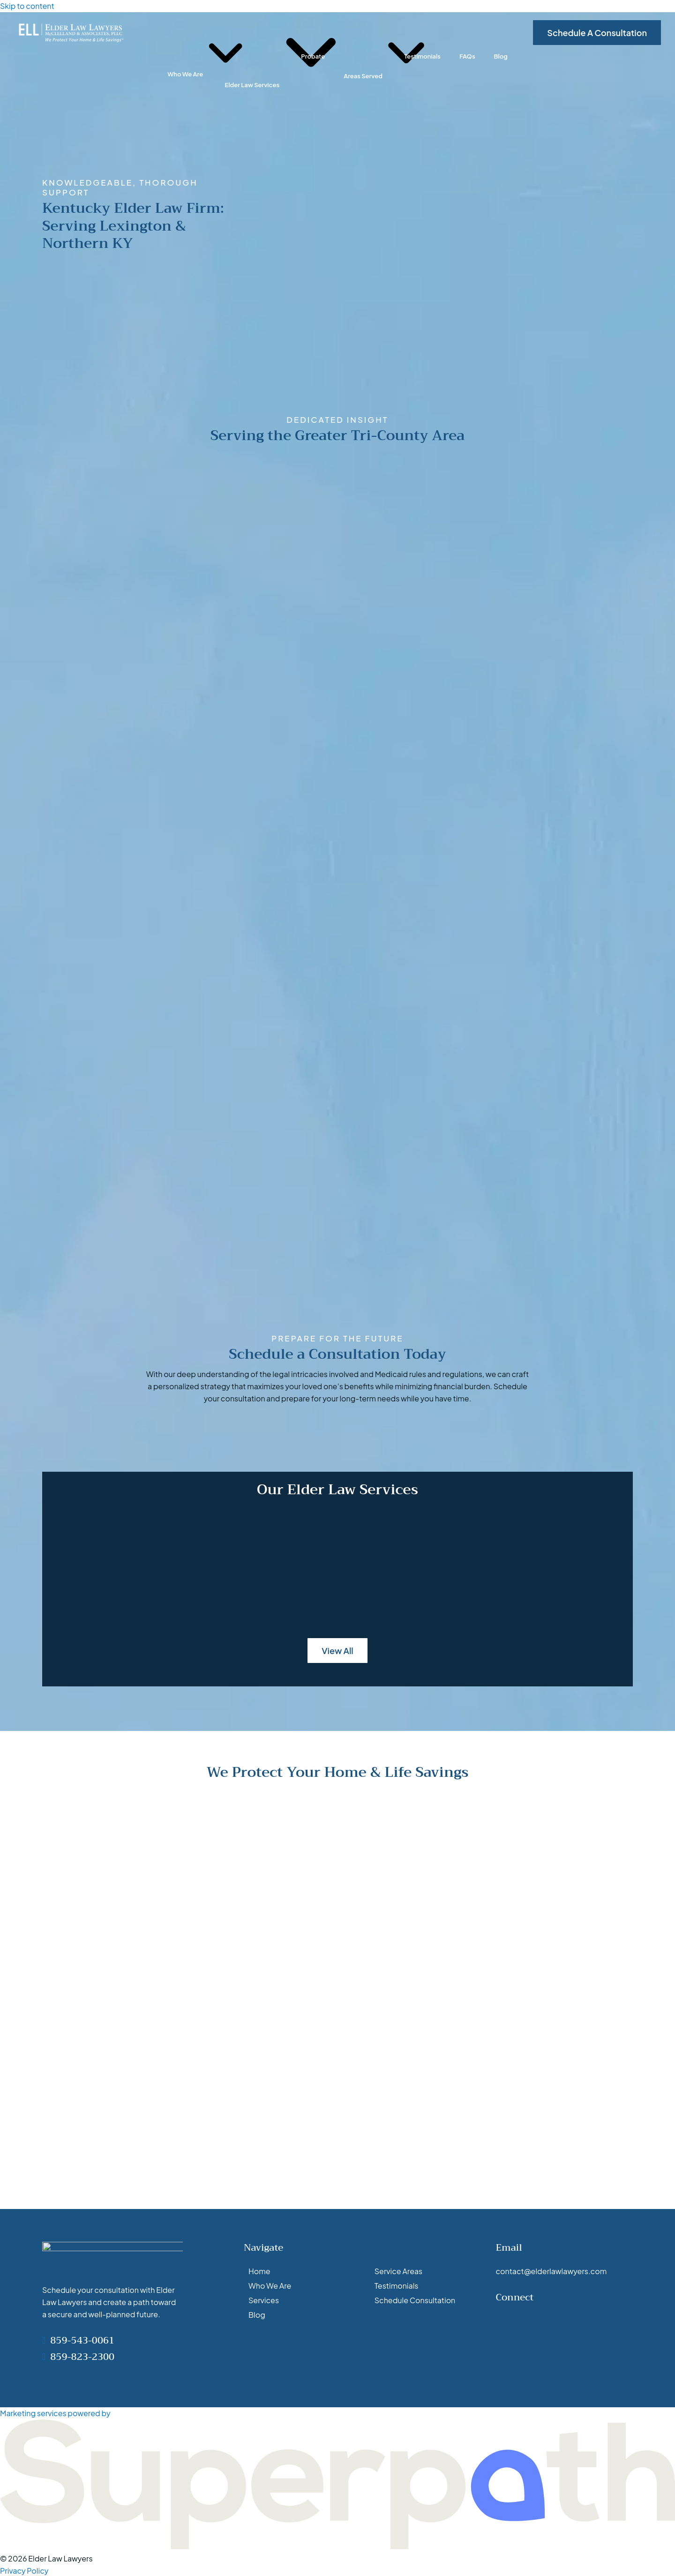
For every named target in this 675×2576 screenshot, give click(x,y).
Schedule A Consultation (597, 32)
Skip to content (27, 6)
